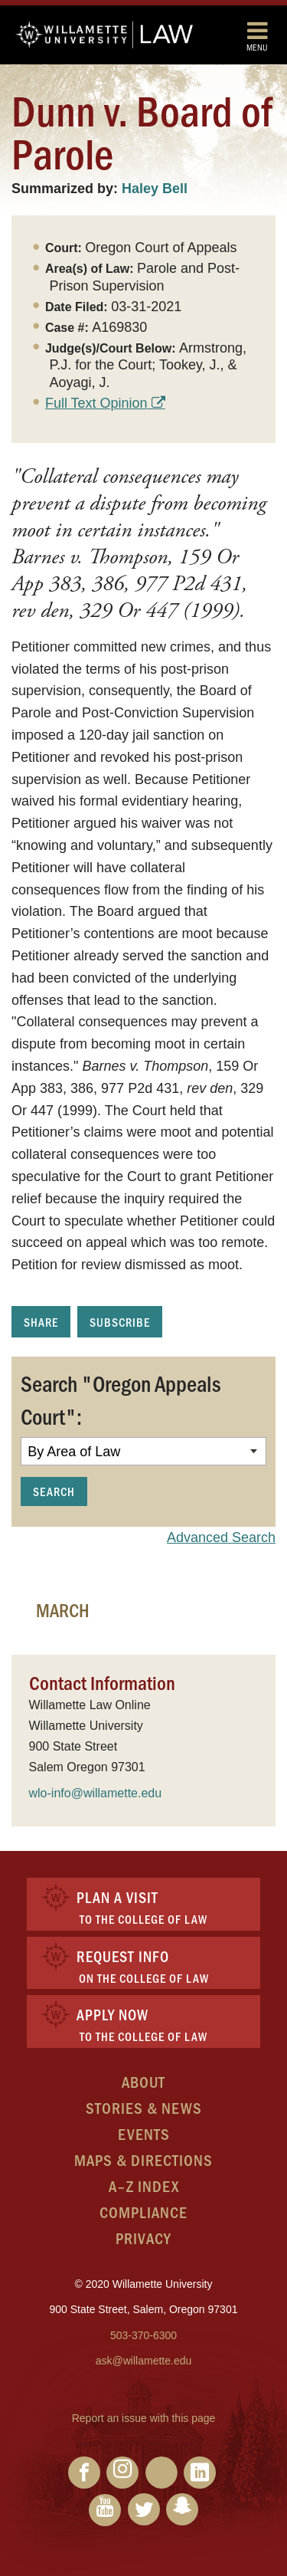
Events (144, 2133)
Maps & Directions (143, 2159)
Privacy (143, 2237)
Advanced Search (221, 1537)
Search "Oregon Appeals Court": (120, 1399)
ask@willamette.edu (144, 2360)
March (63, 1609)
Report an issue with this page (144, 2418)
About (143, 2081)
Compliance (143, 2211)
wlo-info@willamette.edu (95, 1793)
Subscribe (120, 1322)
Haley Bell (155, 188)
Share (41, 1322)
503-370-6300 (143, 2335)
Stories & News (144, 2107)
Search (54, 1491)
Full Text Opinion (96, 403)
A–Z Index (144, 2185)
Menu (257, 35)
